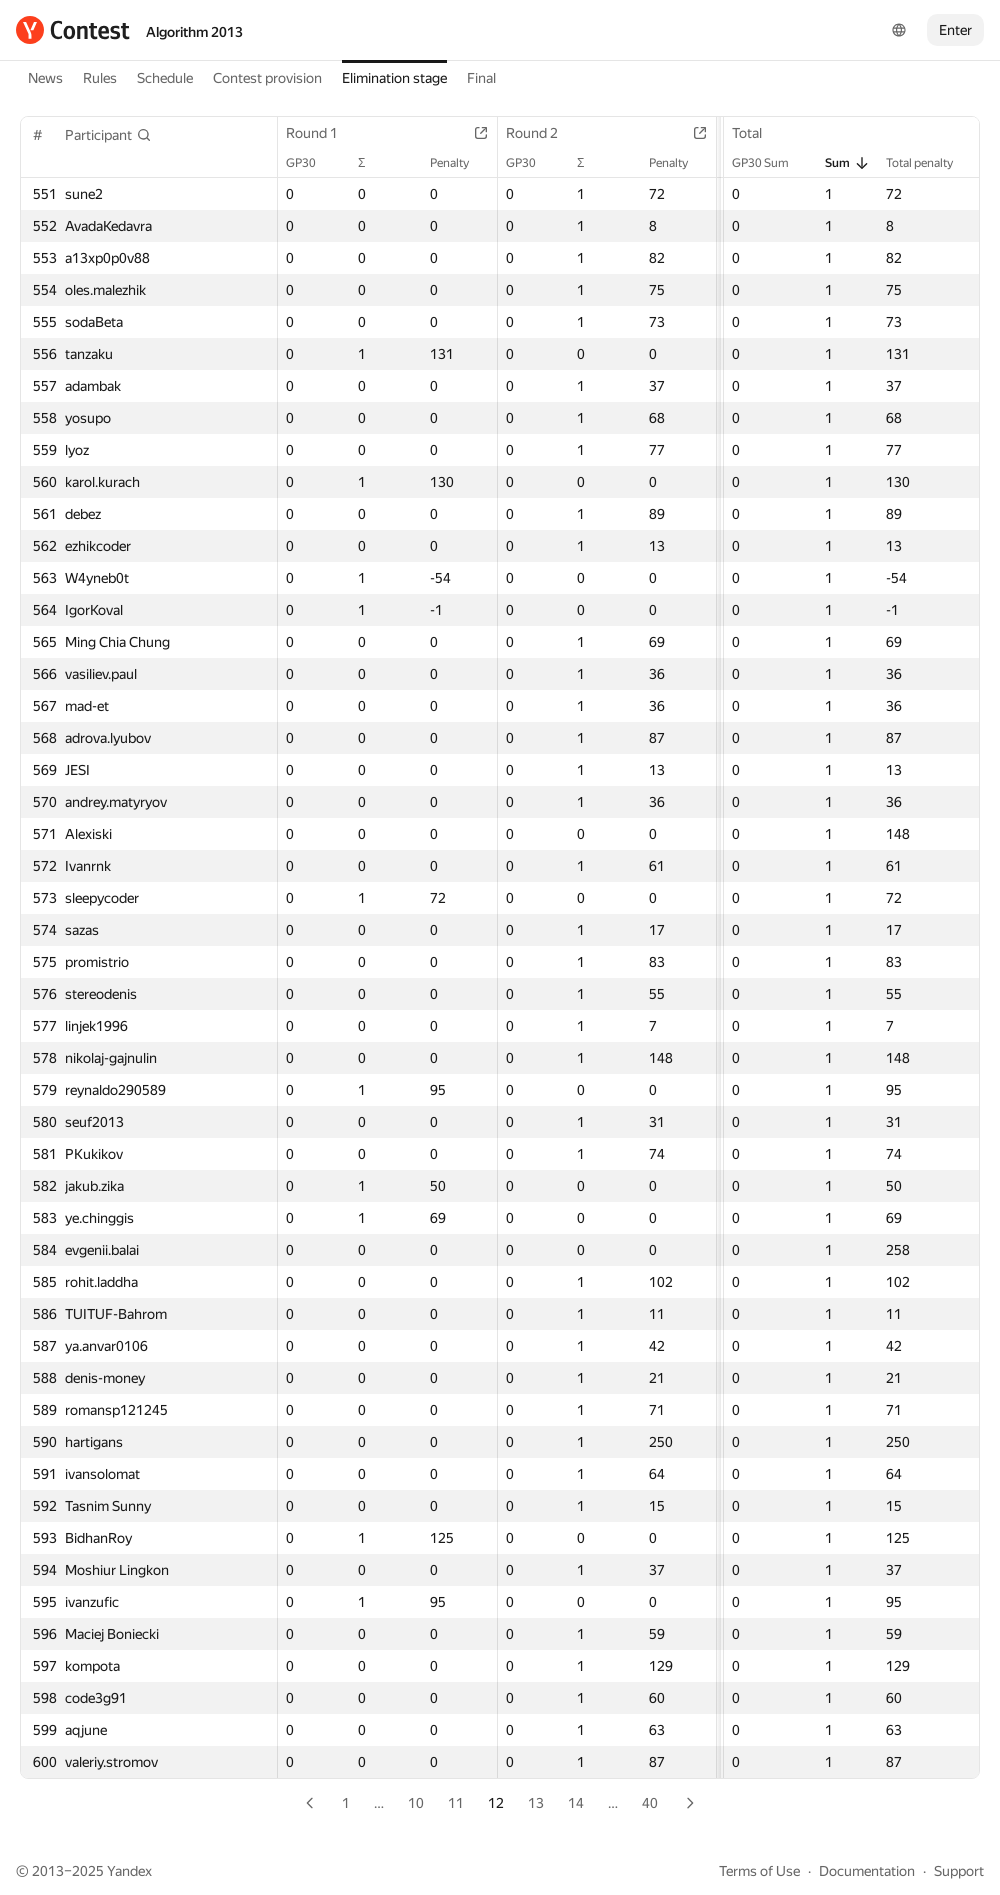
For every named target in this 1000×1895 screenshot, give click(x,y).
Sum (847, 163)
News (45, 78)
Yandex (129, 1871)
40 (650, 1803)
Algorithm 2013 (194, 32)
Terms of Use (759, 1871)
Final (481, 78)
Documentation (867, 1871)
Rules (100, 78)
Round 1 (322, 133)
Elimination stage (394, 78)
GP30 (311, 163)
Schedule (165, 78)
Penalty (459, 163)
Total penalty (929, 163)
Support (959, 1871)
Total (757, 133)
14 (576, 1803)
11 (456, 1803)
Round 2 (542, 133)
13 (536, 1803)
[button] (108, 135)
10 (416, 1803)
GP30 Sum (770, 163)
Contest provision (267, 78)
